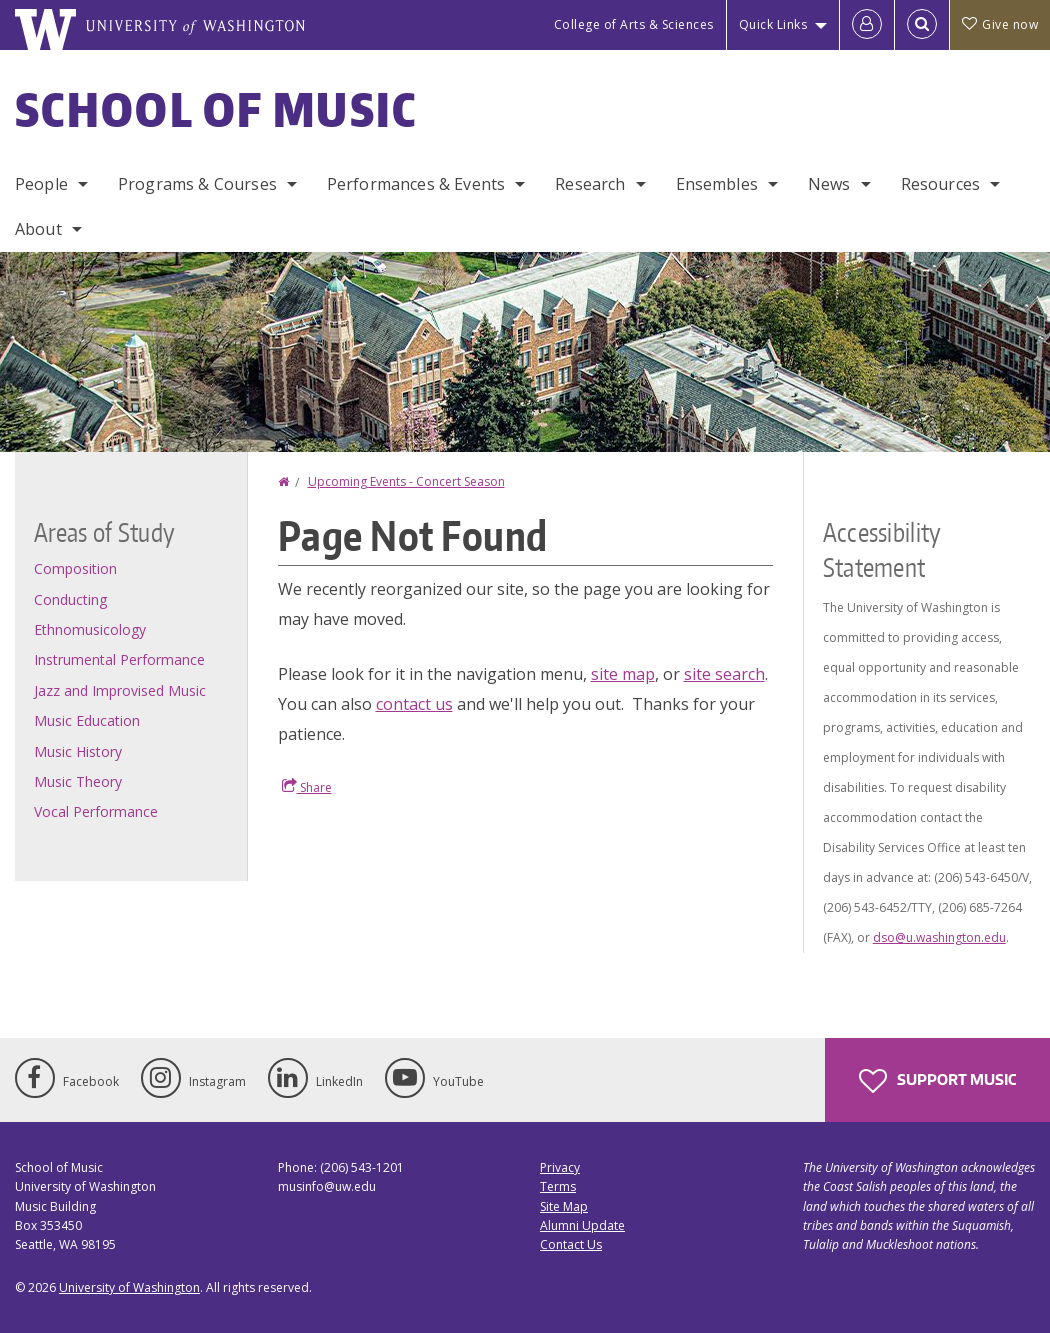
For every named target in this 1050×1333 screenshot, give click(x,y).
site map (623, 674)
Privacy (560, 1167)
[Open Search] (922, 25)
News (829, 184)
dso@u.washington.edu (939, 937)
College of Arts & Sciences (634, 24)
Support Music (937, 1081)
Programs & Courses (197, 184)
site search (724, 674)
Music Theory (78, 781)
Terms (558, 1186)
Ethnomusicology (90, 629)
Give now (1000, 24)
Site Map (564, 1206)
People (41, 184)
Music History (78, 751)
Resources (940, 184)
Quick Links (773, 24)
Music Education (87, 720)
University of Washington (129, 1287)
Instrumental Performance (119, 659)
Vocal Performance (96, 811)
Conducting (70, 599)
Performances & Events (416, 184)
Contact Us (571, 1244)
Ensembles (717, 184)
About (38, 229)
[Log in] (867, 25)
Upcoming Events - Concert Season (406, 481)
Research (590, 184)
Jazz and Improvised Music (120, 690)
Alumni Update (582, 1225)
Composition (75, 568)
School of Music (216, 109)
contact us (414, 704)
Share (307, 787)
